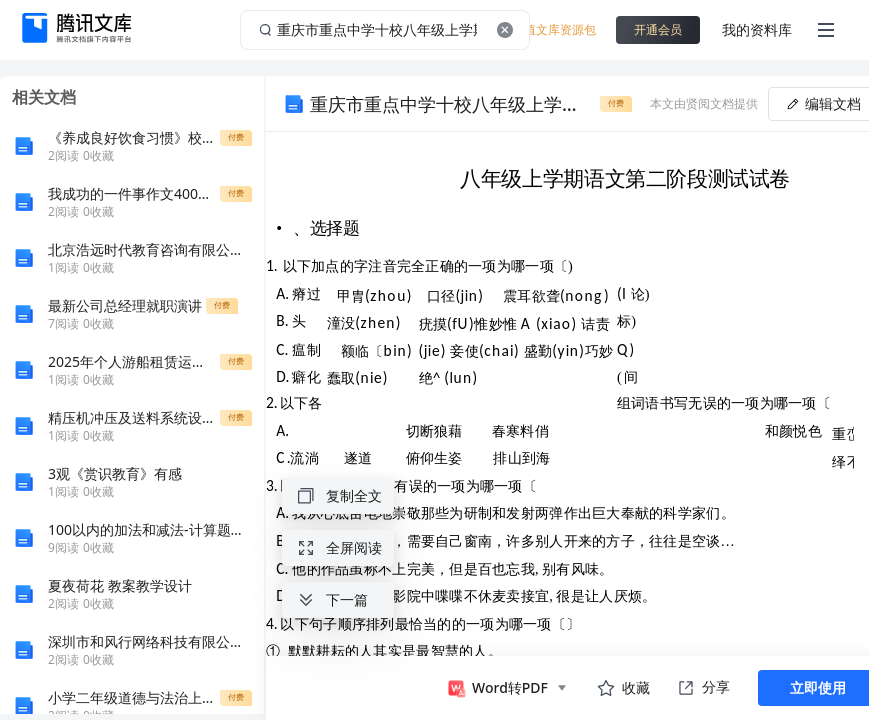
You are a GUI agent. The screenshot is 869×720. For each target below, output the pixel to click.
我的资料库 (757, 29)
